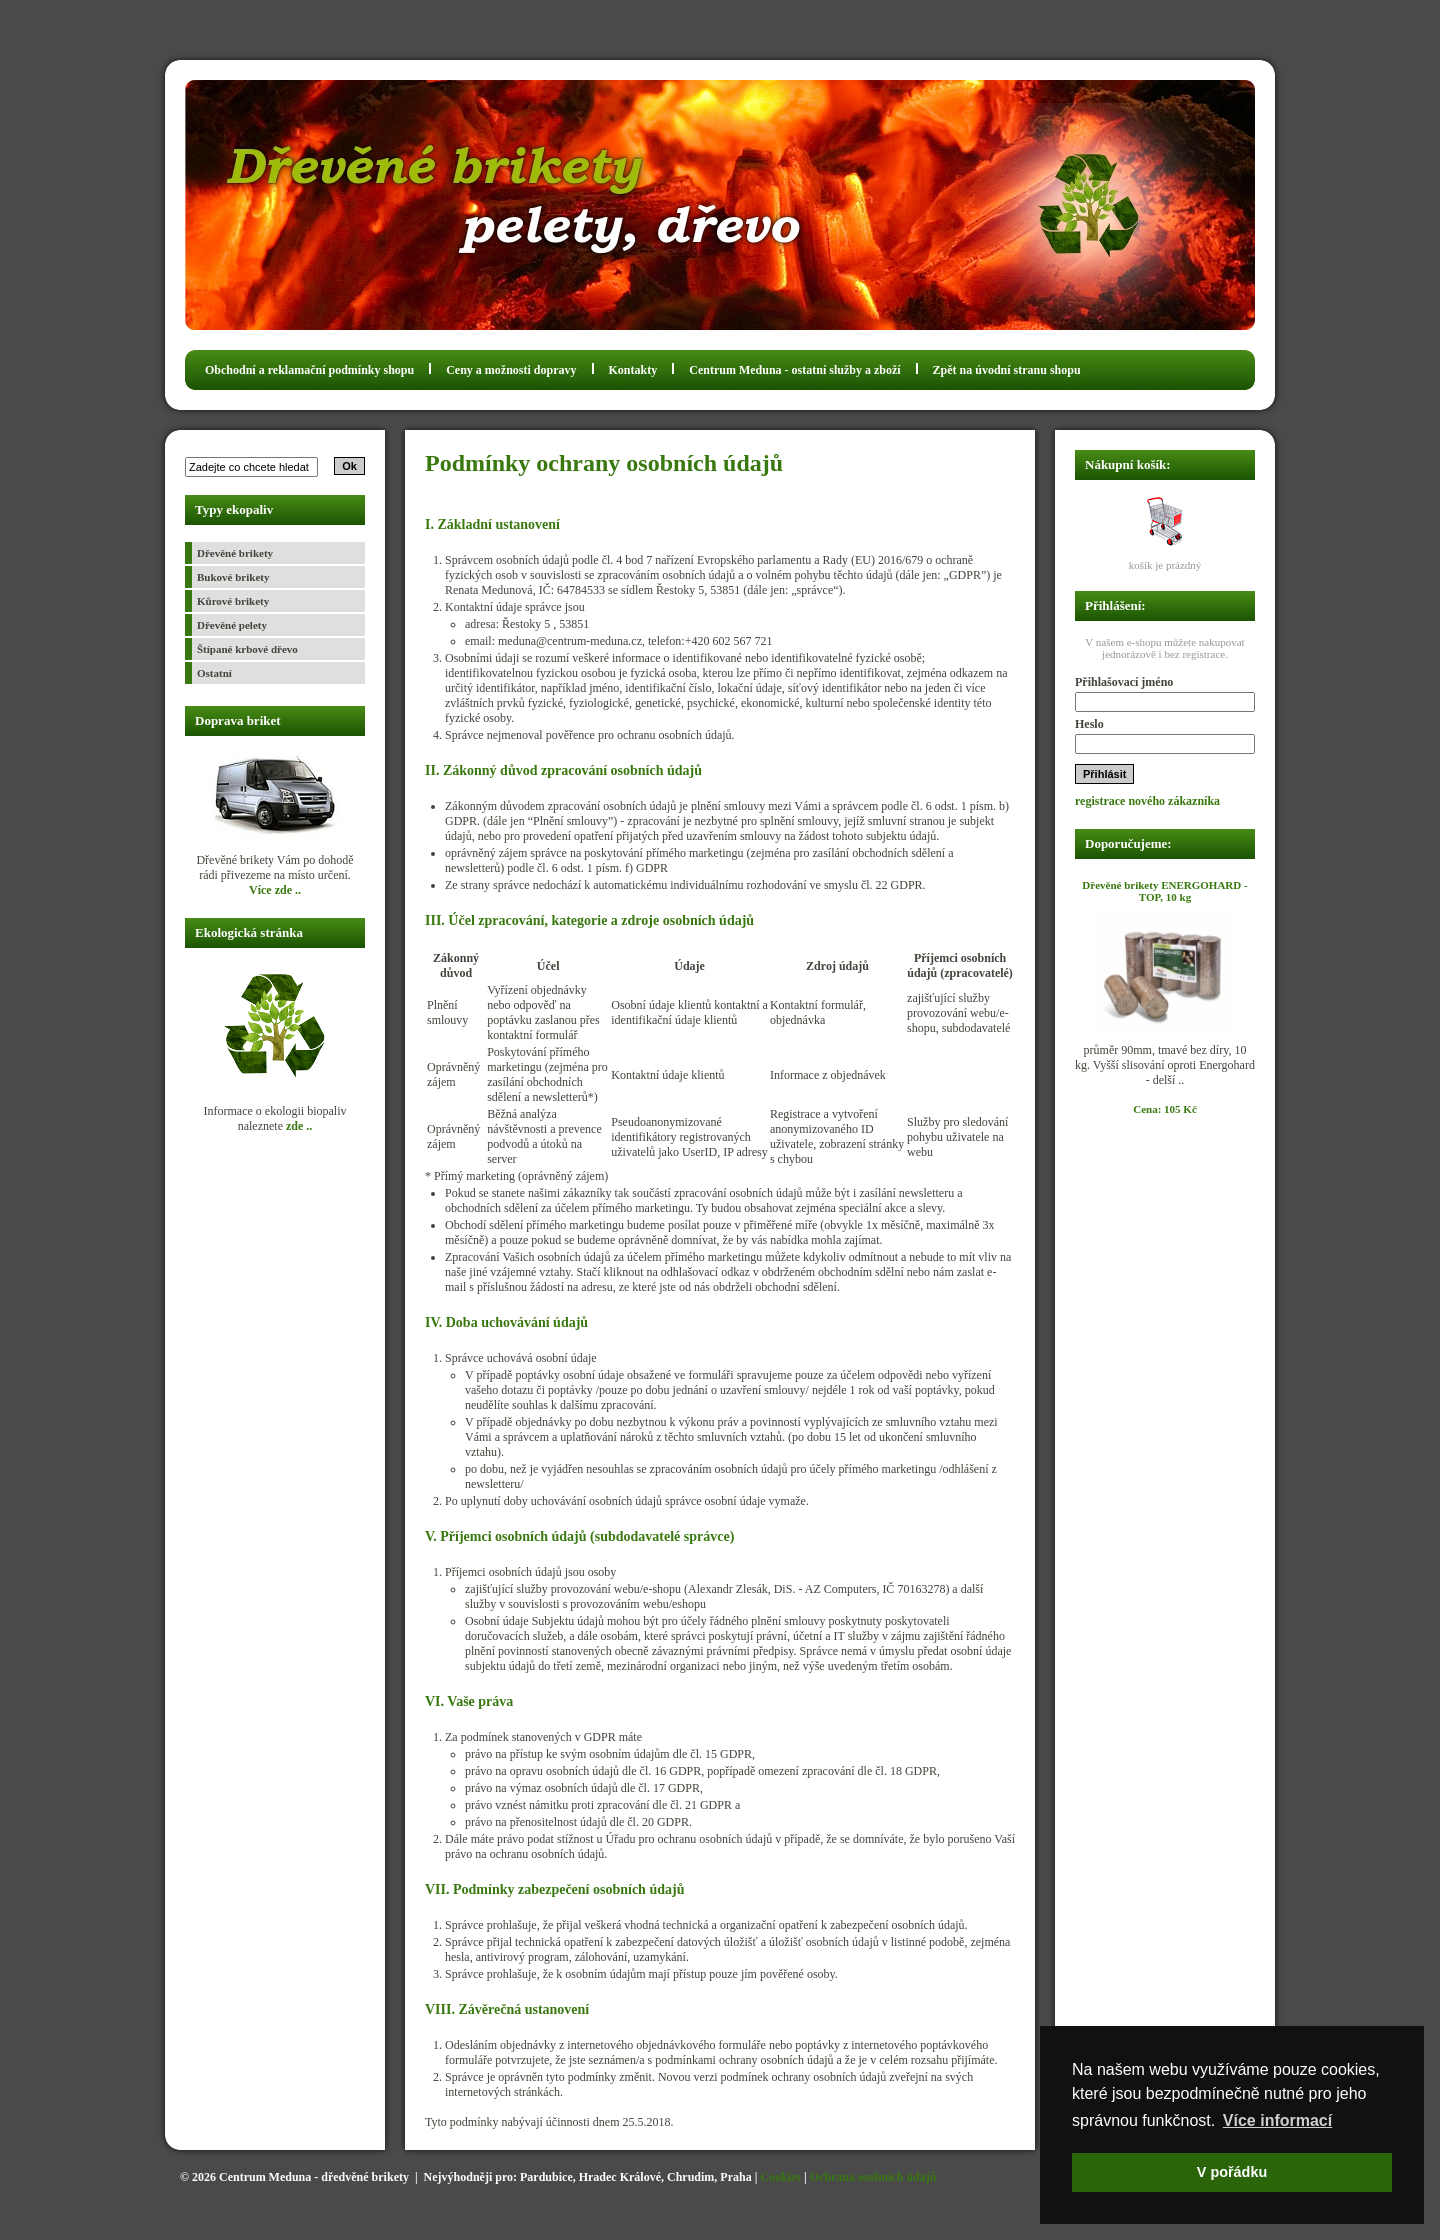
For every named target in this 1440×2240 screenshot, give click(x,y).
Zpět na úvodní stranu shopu (1007, 370)
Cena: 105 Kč (1165, 1109)
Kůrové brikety (233, 601)
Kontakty (633, 370)
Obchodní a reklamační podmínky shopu (309, 370)
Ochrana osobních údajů (873, 2177)
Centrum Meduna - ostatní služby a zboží (794, 370)
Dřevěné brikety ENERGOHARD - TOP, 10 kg (1164, 891)
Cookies (780, 2177)
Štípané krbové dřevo (247, 649)
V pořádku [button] (1232, 2172)
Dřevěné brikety (235, 553)
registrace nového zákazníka (1147, 801)
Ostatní (214, 673)
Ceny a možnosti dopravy (511, 370)
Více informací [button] (1277, 2120)
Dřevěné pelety (232, 625)
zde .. (299, 1126)
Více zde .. (275, 890)
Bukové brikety (233, 577)
